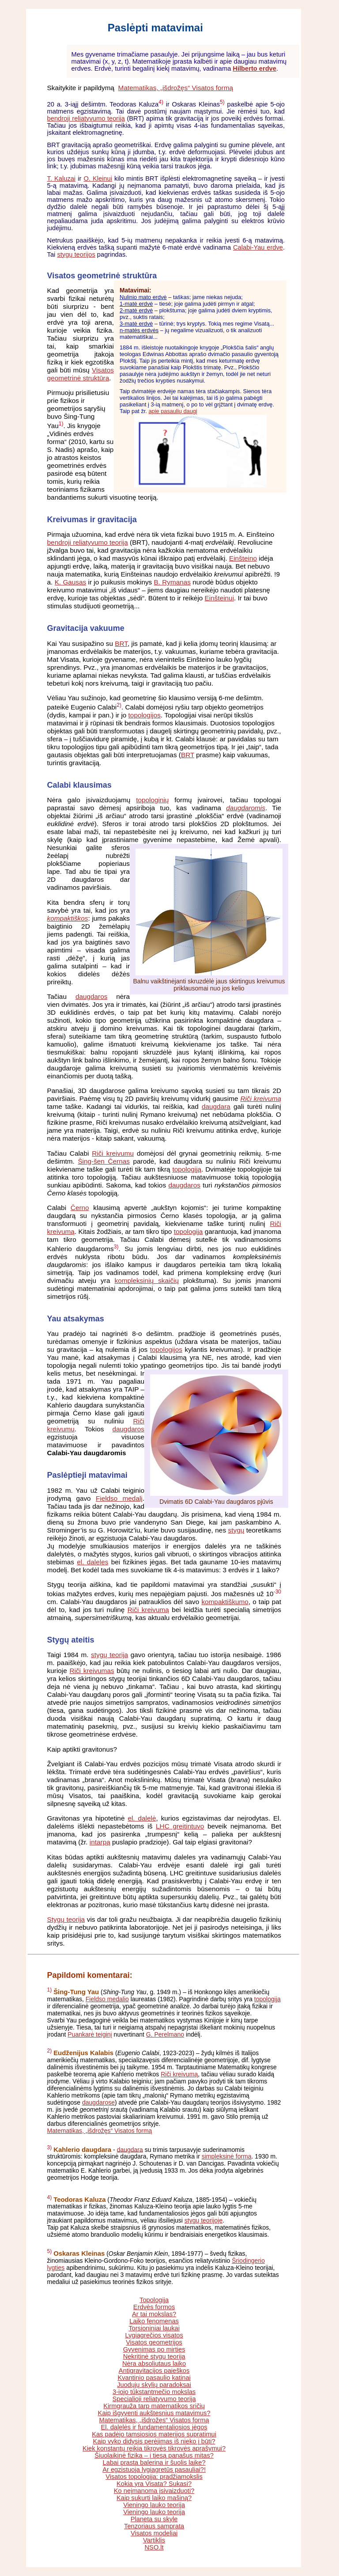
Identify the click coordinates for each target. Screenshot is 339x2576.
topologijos (144, 715)
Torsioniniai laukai (154, 2328)
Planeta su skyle (154, 2519)
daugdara (216, 1106)
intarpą (100, 1842)
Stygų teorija (66, 1919)
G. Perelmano (165, 2034)
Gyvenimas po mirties (154, 2349)
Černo (80, 1207)
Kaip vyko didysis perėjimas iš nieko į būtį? (154, 2441)
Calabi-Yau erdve (258, 247)
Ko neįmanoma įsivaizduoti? (154, 2490)
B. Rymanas (172, 582)
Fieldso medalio (107, 1999)
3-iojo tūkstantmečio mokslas (154, 2391)
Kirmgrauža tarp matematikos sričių (154, 2405)
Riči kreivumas (91, 1670)
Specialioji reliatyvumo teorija (154, 2398)
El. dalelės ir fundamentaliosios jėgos (154, 2427)
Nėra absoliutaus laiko (154, 2363)
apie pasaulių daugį (172, 411)
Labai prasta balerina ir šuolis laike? (154, 2462)
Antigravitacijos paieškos (154, 2370)
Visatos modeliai (154, 2533)
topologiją (187, 1169)
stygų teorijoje (203, 2220)
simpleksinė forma (227, 2156)
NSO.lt (154, 2547)
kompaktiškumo (224, 1601)
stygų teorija (109, 1654)
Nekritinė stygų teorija (154, 2356)
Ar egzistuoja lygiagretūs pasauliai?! (154, 2469)
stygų (236, 1530)
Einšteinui (219, 598)
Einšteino (243, 558)
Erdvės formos (154, 2306)
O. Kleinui (97, 178)
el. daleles (92, 1562)
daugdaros (91, 996)
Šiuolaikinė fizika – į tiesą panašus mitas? (154, 2455)
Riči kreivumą (148, 1609)
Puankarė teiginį (90, 2034)
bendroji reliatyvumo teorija (86, 118)
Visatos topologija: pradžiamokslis (154, 2476)
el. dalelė (142, 1818)
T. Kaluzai (61, 178)
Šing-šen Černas (104, 1161)
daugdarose (98, 2102)
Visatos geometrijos (154, 2342)
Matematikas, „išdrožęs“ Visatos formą (175, 87)
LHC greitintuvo (180, 1826)
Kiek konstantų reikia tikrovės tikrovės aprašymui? (154, 2448)
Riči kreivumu (113, 1153)
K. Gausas (71, 582)
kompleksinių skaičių (147, 1280)
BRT (121, 643)
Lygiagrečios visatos (154, 2335)
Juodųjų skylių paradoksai (154, 2384)
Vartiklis (154, 2540)
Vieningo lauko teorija (154, 2504)
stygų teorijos (76, 254)
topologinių (152, 800)
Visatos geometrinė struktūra (80, 374)
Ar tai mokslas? (154, 2314)
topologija (188, 1231)
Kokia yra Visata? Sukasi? (154, 2483)
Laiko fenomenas (154, 2321)
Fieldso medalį (119, 1498)
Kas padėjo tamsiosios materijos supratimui (154, 2434)
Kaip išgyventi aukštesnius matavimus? (154, 2413)
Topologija (154, 2299)
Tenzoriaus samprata (154, 2526)
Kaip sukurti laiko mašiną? (154, 2497)
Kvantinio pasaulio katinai (153, 2377)
